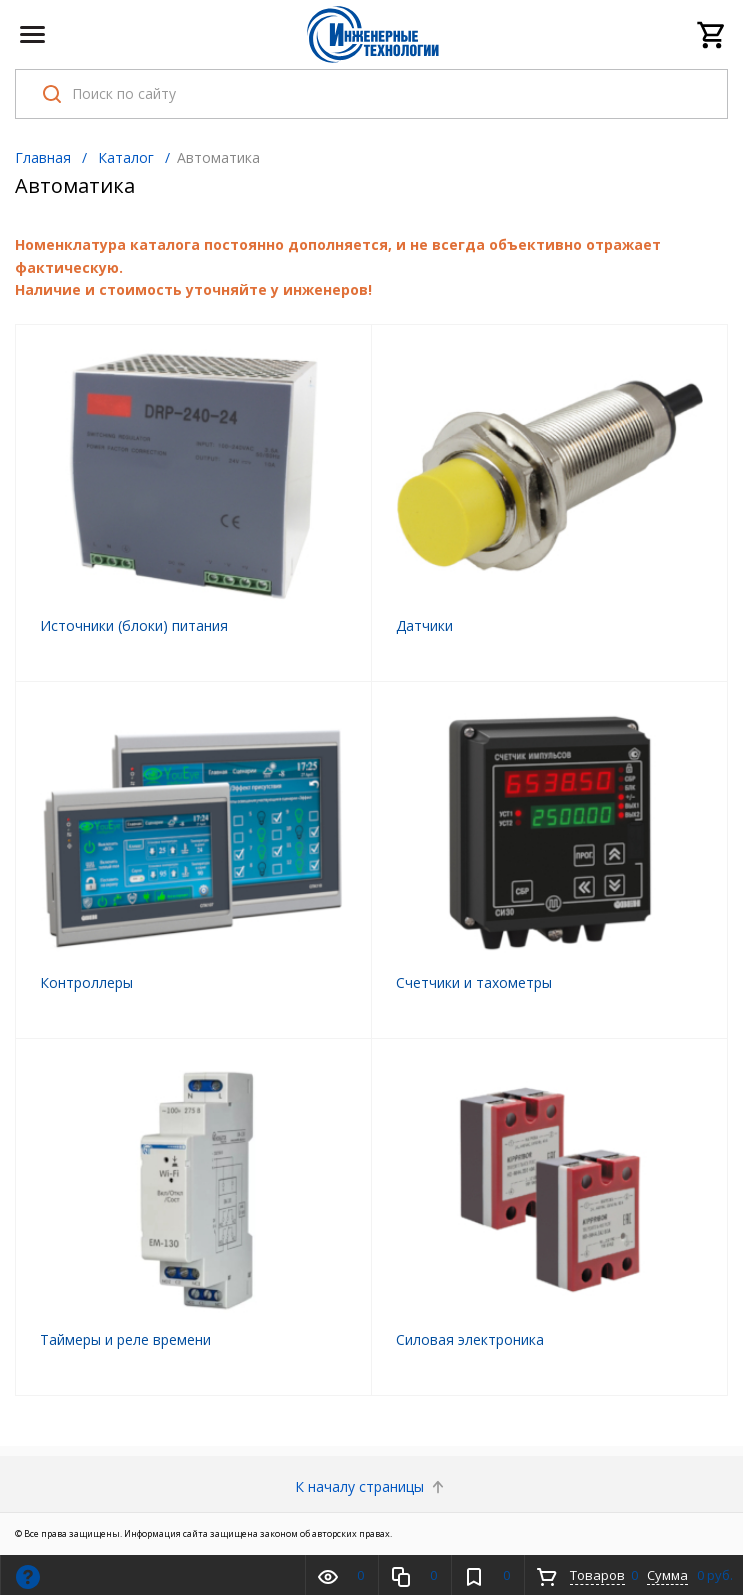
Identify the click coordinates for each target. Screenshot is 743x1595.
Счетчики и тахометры (474, 983)
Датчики (424, 626)
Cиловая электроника (470, 1340)
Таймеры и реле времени (125, 1340)
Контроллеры (86, 983)
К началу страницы (371, 1486)
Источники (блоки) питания (134, 626)
